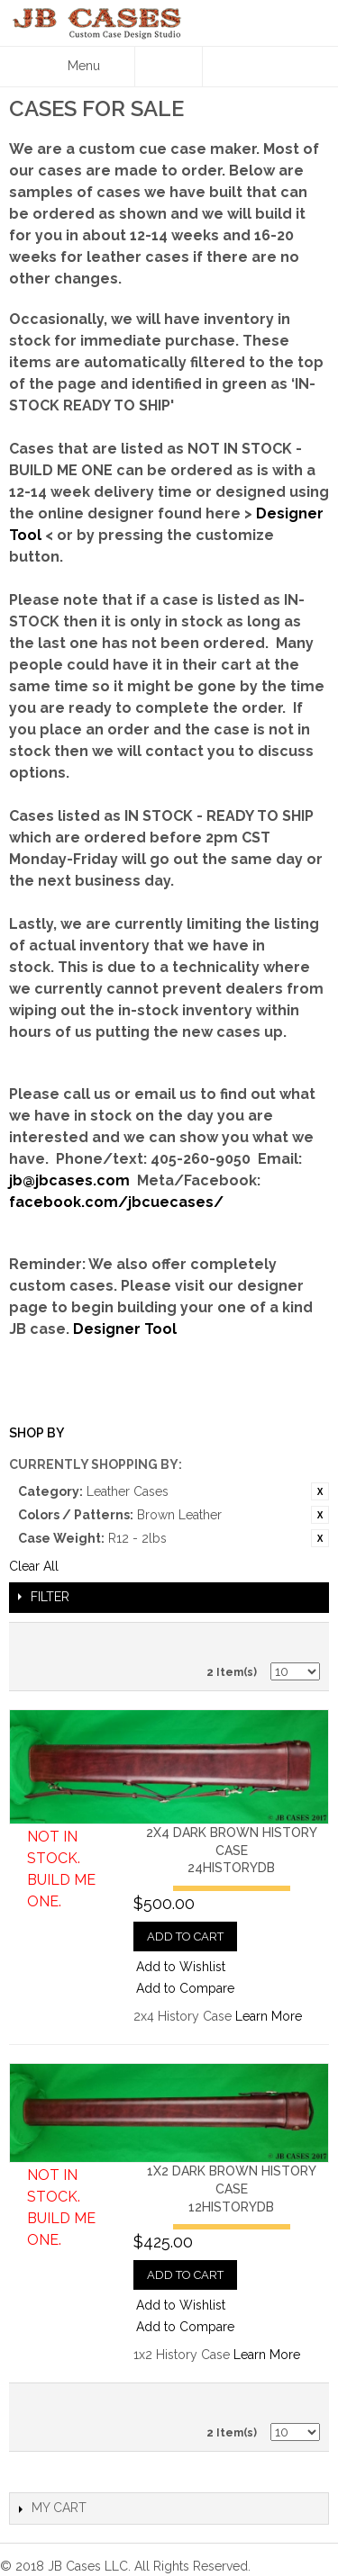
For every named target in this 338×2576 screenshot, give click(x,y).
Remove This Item (320, 1491)
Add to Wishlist (180, 1966)
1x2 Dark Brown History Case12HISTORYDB (231, 2188)
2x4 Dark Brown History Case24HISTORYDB (231, 1850)
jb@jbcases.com (69, 1180)
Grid (301, 1640)
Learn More (268, 2016)
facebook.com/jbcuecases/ (116, 1202)
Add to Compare (185, 1988)
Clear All (34, 1566)
